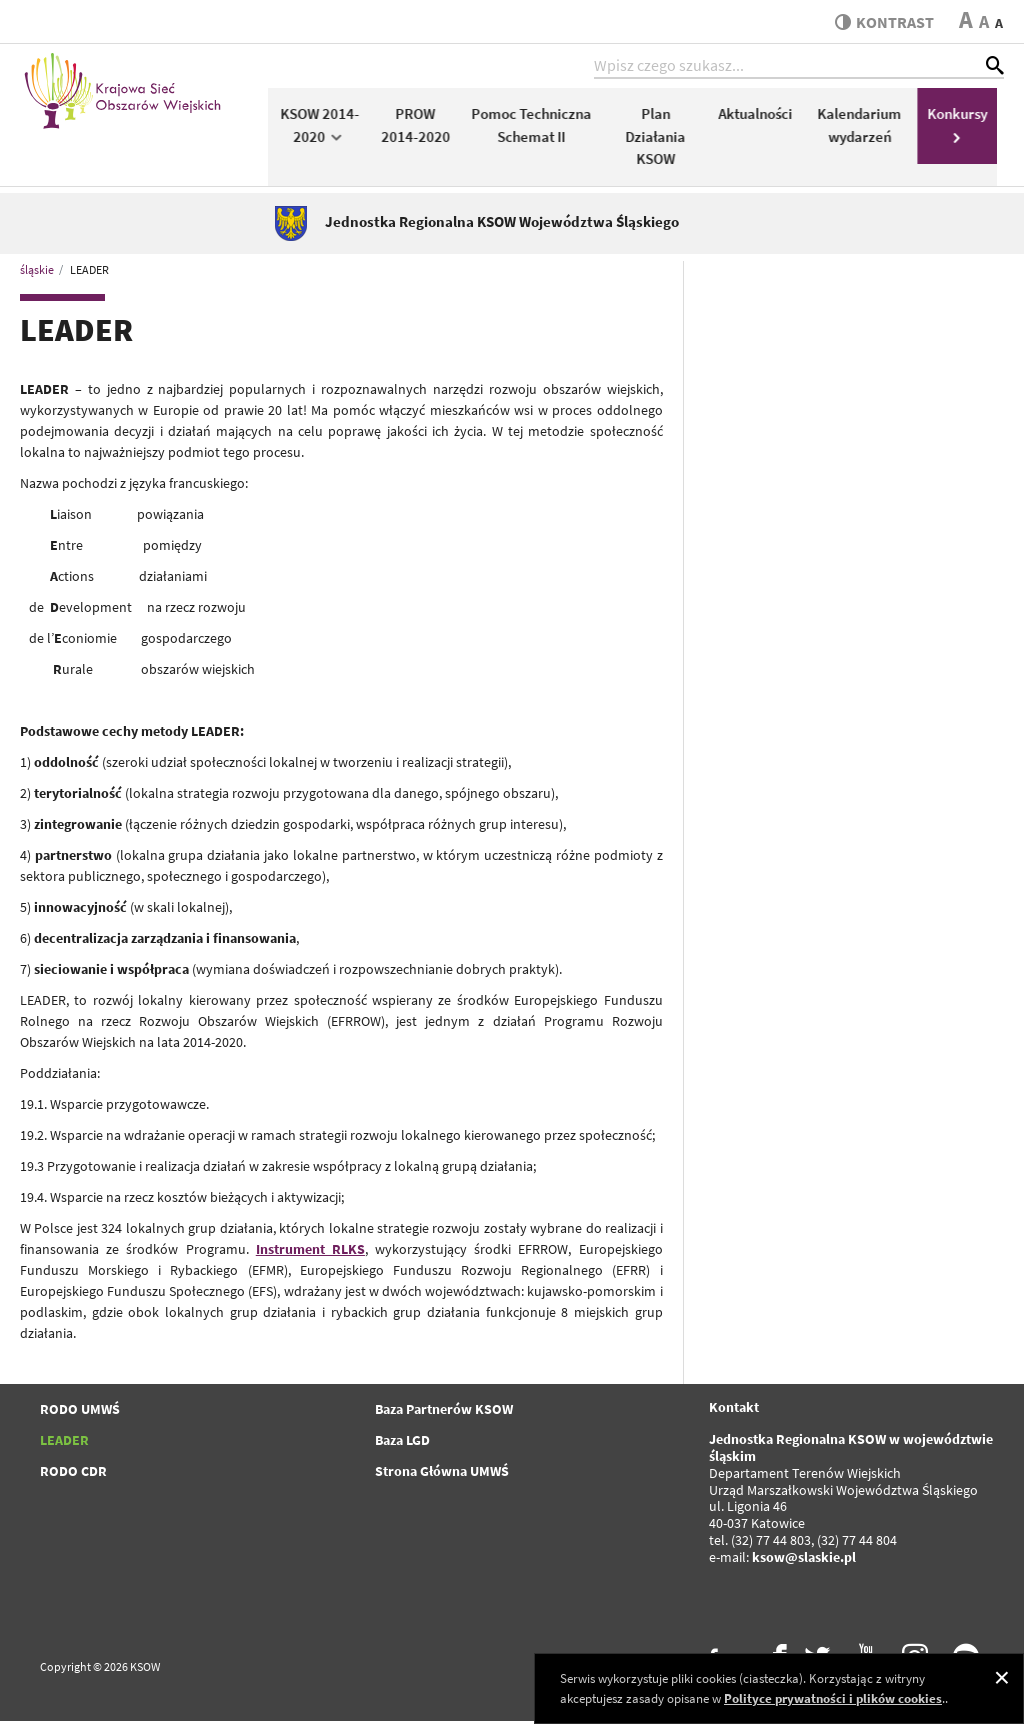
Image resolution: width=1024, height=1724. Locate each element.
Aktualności (762, 116)
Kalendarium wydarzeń (866, 128)
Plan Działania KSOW (662, 139)
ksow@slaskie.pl (804, 1560)
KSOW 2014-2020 (326, 128)
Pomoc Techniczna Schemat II (539, 128)
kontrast (882, 22)
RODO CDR (73, 1475)
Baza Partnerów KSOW (444, 1413)
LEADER (64, 1444)
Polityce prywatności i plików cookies (833, 1698)
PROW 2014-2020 (422, 128)
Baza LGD (402, 1444)
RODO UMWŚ (80, 1413)
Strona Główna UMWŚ (442, 1475)
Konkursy (964, 126)
